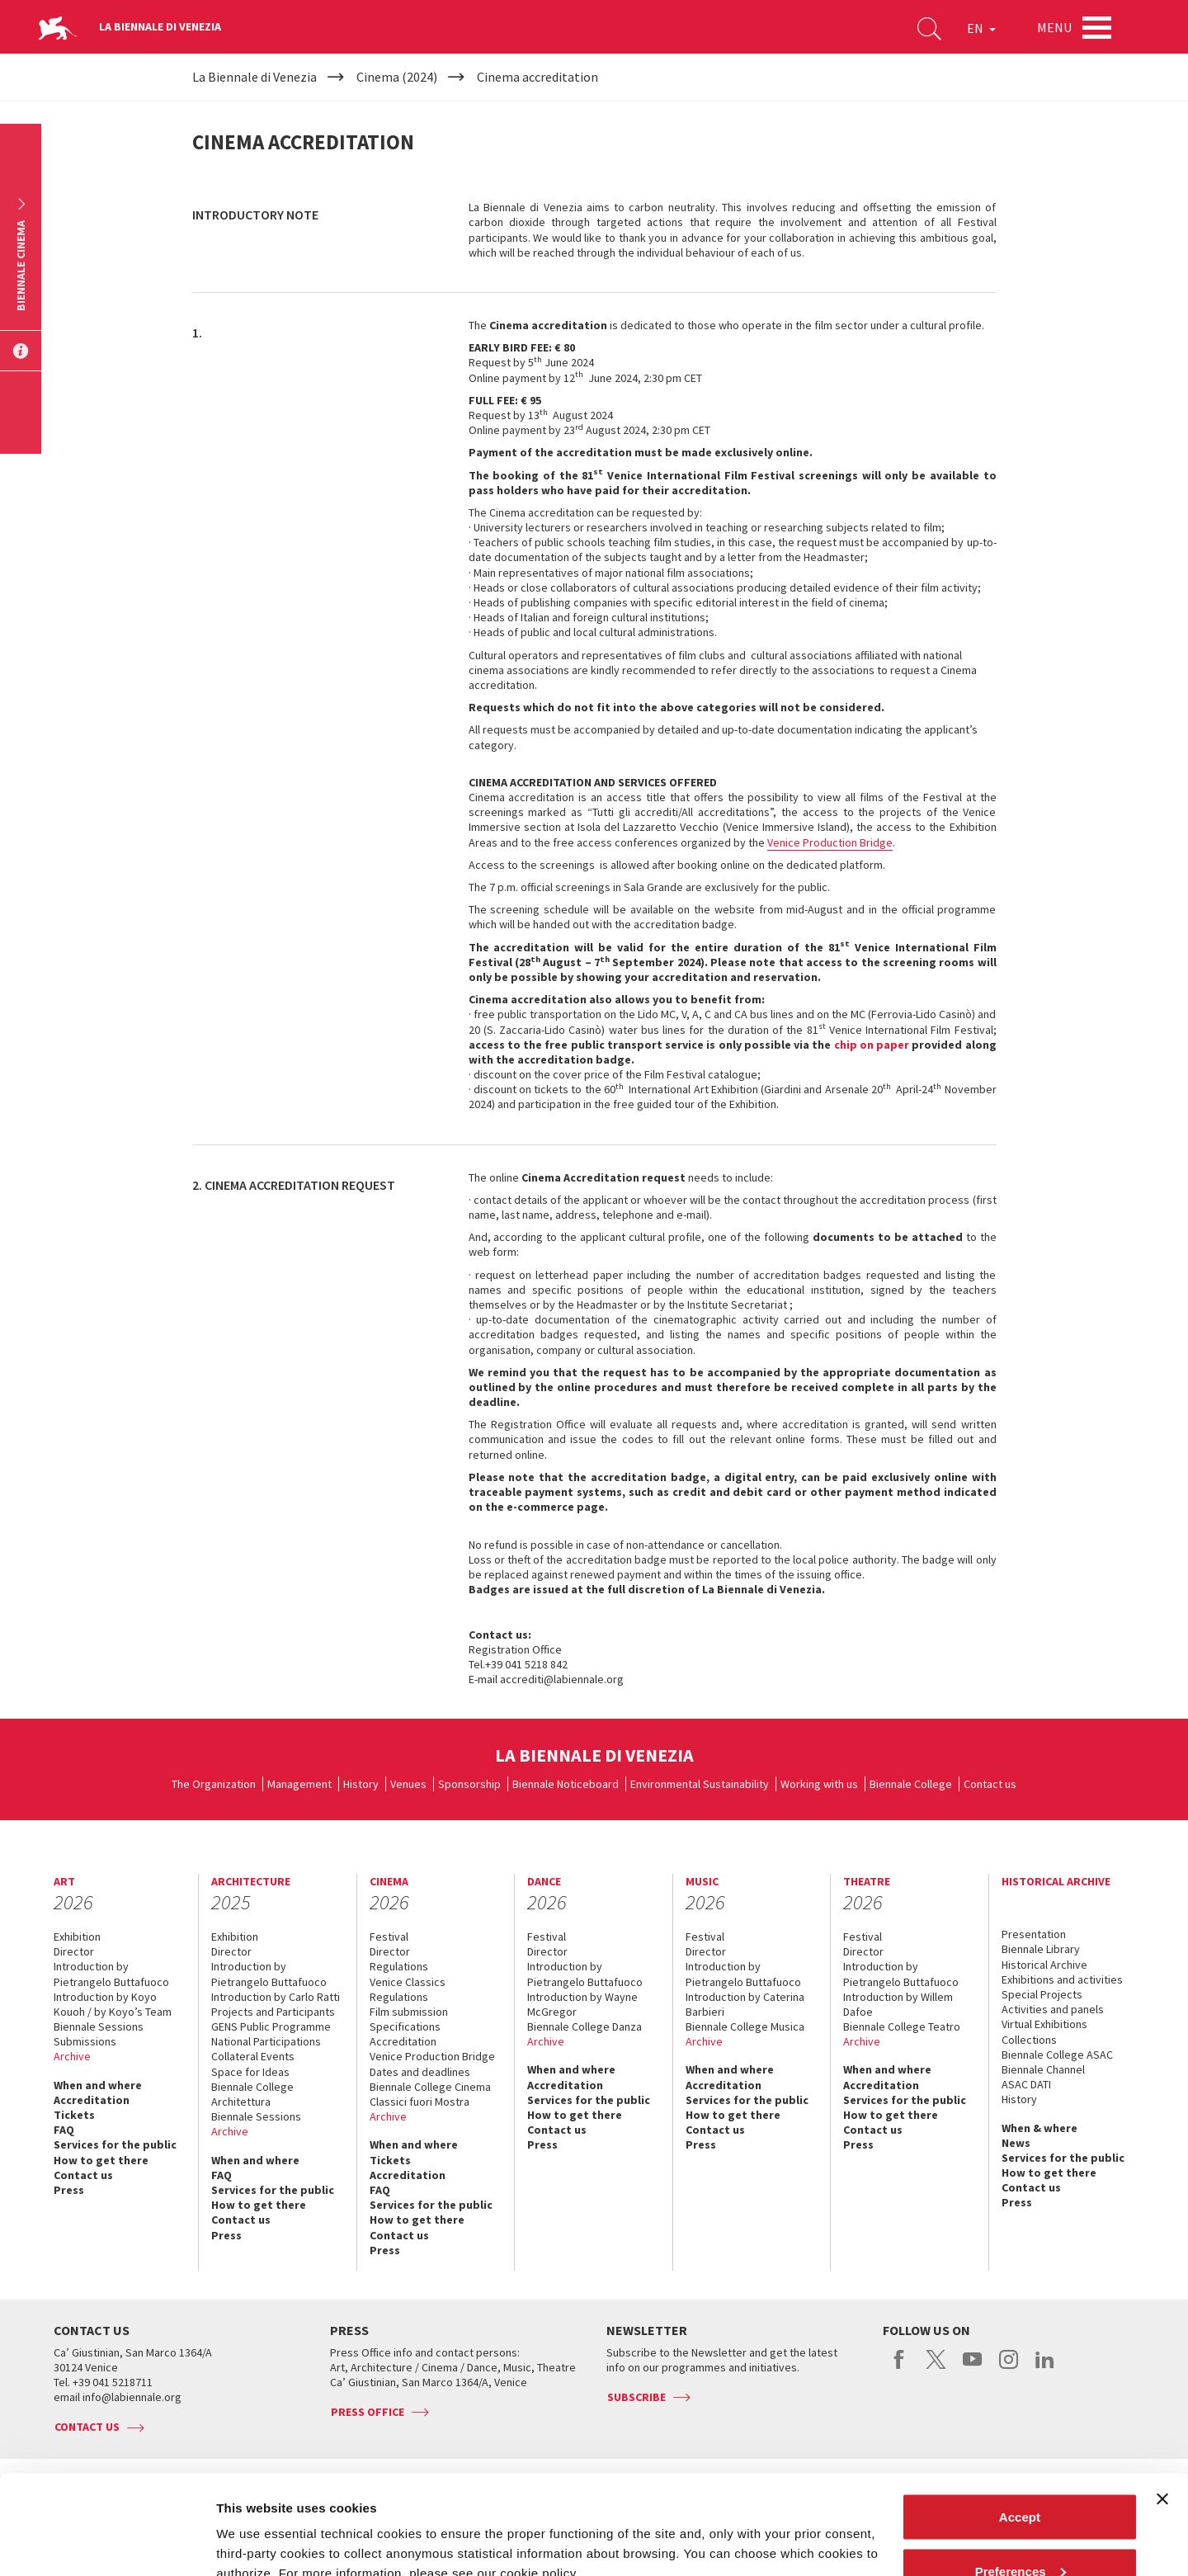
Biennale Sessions (99, 2026)
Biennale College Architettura (252, 2094)
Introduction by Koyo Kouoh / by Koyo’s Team (113, 2004)
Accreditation (92, 2099)
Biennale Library (1041, 1948)
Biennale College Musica (745, 2026)
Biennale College (911, 1783)
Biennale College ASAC (1057, 2054)
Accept (1019, 2424)
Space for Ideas (250, 2071)
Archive (72, 2056)
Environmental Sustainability (699, 1783)
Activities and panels (1053, 2009)
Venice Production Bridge (830, 842)
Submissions (85, 2041)
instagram (1008, 2368)
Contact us (990, 1783)
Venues (408, 1783)
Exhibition (77, 1936)
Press (69, 2189)
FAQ (64, 2129)
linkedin (1045, 2368)
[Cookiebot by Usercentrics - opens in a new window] (107, 2543)
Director (74, 1951)
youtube (972, 2368)
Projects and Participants (273, 2011)
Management (299, 1783)
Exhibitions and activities (1062, 1979)
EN (981, 28)
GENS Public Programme (271, 2026)
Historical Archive (1044, 1964)
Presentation (1034, 1934)
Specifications (405, 2026)
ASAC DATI (1026, 2084)
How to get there (101, 2160)
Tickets (74, 2114)
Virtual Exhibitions (1044, 2024)
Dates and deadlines (420, 2071)
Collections (1029, 2039)
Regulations (399, 1966)
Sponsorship (469, 1783)
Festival (389, 1936)
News (1016, 2142)
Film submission (409, 2011)
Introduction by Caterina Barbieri (745, 2004)
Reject (1019, 2532)
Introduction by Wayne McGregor (582, 2004)
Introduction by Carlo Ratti (275, 1996)
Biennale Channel (1043, 2069)
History (361, 1783)
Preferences (1020, 2478)
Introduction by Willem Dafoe (898, 2004)
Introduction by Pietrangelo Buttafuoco (111, 1974)
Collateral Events (253, 2056)
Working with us (819, 1783)
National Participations (266, 2041)
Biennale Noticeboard (565, 1783)
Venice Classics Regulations (408, 1989)
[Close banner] (1162, 2406)
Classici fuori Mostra (419, 2101)
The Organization (214, 1783)
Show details (254, 2525)
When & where (1039, 2128)
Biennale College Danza (584, 2026)
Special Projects (1042, 1994)
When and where (98, 2085)
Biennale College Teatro (901, 2026)
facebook (900, 2368)
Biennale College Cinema (430, 2086)
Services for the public (115, 2144)
